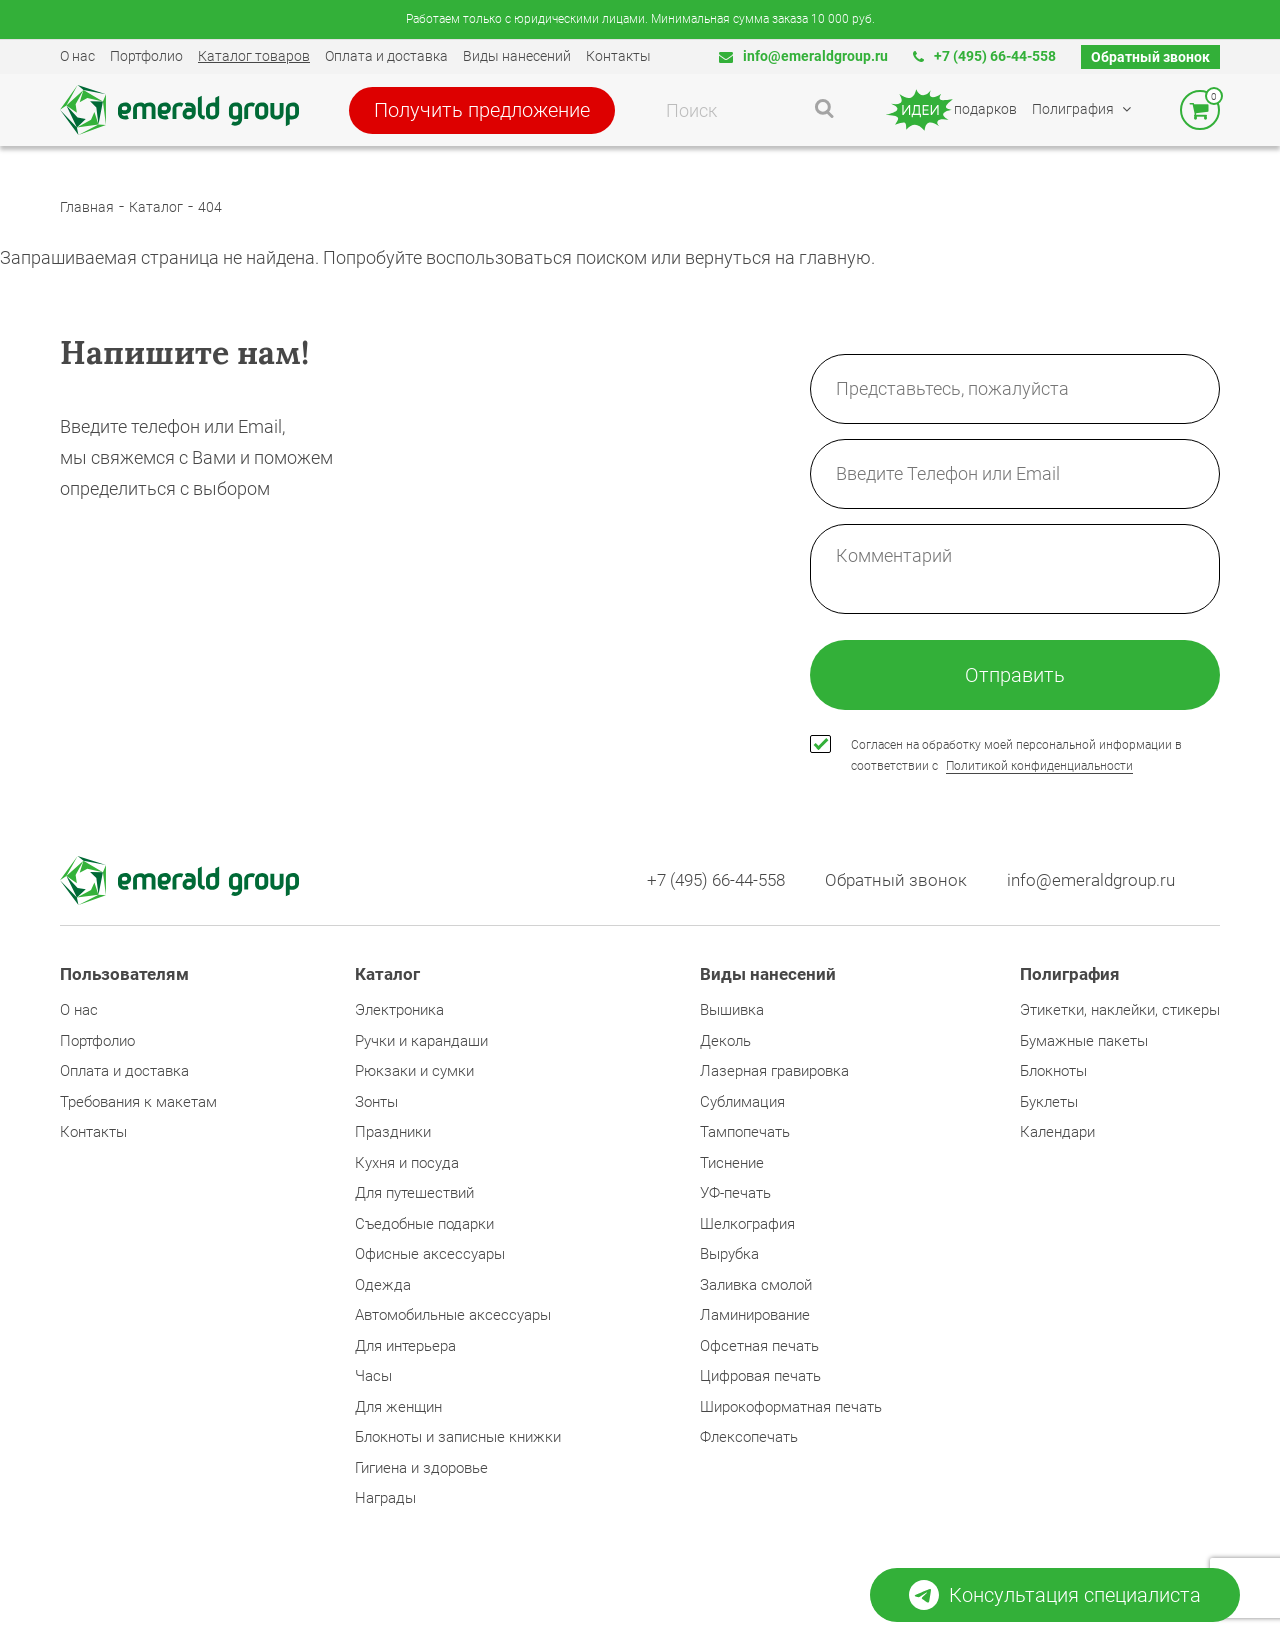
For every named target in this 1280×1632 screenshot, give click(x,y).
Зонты (376, 1102)
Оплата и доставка (386, 56)
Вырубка (729, 1254)
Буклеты (1049, 1102)
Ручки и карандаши (421, 1041)
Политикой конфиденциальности (1039, 766)
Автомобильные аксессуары (453, 1315)
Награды (385, 1498)
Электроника (399, 1010)
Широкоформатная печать (791, 1407)
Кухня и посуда (407, 1163)
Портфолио (146, 56)
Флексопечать (749, 1437)
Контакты (618, 56)
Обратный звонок (1150, 57)
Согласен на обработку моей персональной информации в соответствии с (1016, 755)
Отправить (1015, 675)
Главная (87, 207)
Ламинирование (755, 1315)
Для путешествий (414, 1193)
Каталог (156, 207)
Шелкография (747, 1224)
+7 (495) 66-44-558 (984, 56)
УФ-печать (735, 1193)
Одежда (383, 1285)
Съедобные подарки (424, 1224)
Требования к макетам (138, 1102)
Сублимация (742, 1102)
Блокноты (1053, 1071)
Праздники (393, 1132)
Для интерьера (405, 1346)
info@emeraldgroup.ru (803, 56)
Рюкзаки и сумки (414, 1071)
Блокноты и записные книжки (458, 1437)
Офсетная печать (759, 1346)
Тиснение (732, 1163)
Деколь (725, 1041)
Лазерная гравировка (774, 1071)
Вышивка (732, 1010)
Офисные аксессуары (430, 1254)
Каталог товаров (254, 56)
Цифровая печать (760, 1376)
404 (210, 207)
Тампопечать (745, 1132)
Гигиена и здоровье (421, 1468)
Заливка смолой (756, 1285)
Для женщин (398, 1407)
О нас (77, 56)
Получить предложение (482, 110)
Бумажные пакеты (1084, 1041)
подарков (950, 110)
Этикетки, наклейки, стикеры (1120, 1010)
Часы (373, 1376)
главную (835, 257)
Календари (1057, 1132)
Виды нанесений (517, 56)
